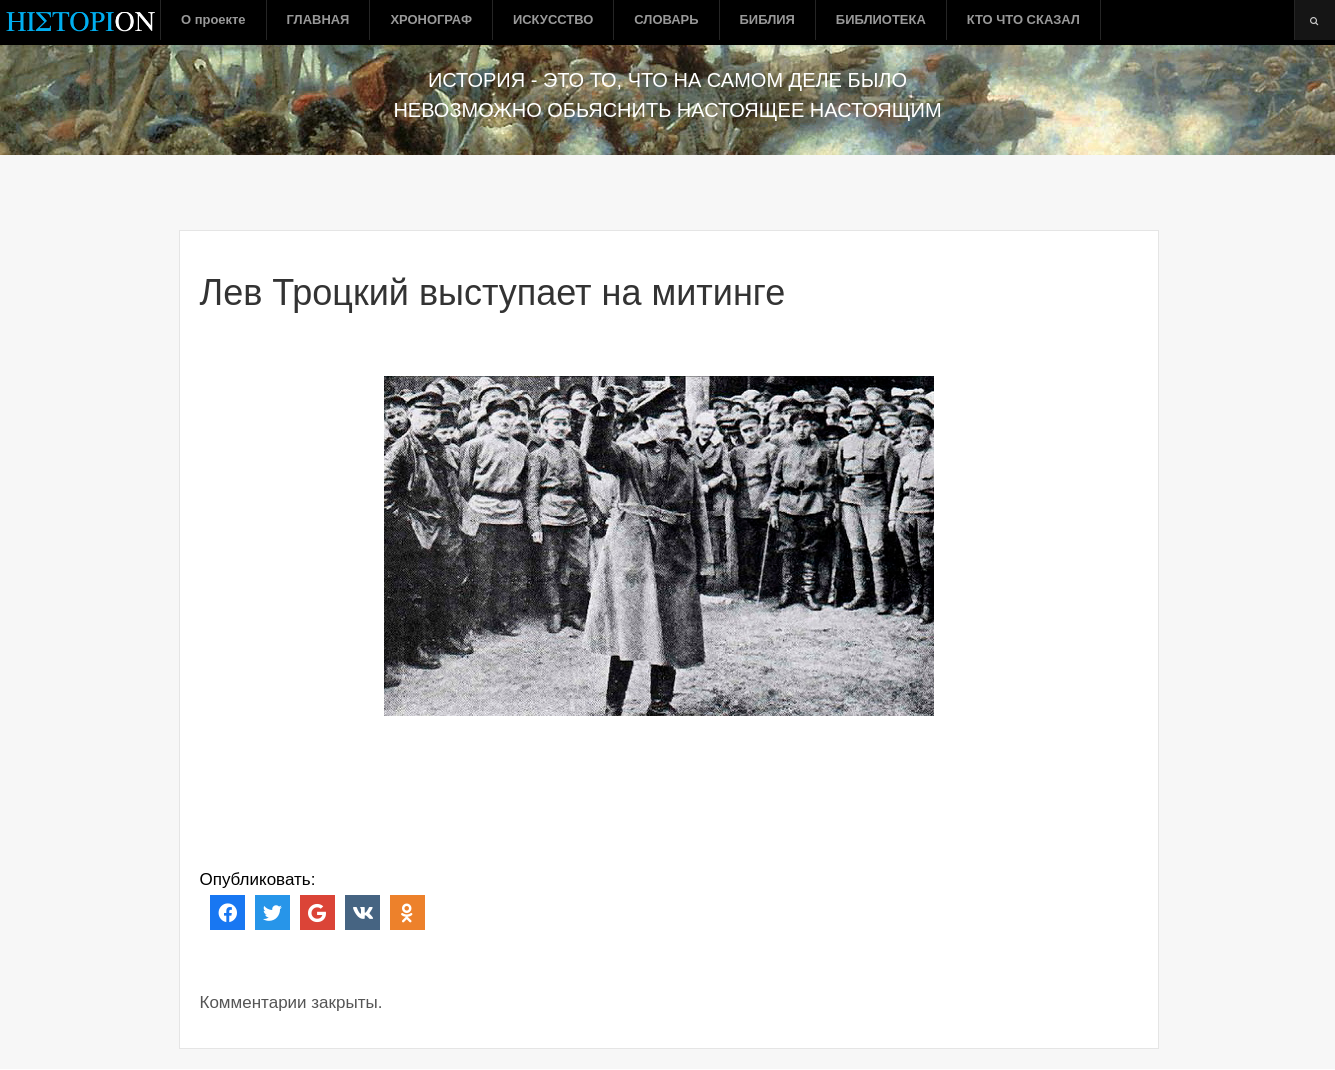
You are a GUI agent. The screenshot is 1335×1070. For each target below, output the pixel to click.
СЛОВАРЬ (666, 19)
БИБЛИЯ (767, 19)
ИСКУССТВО (553, 19)
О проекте (213, 19)
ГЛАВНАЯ (318, 19)
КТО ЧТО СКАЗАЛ (1023, 19)
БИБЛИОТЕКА (881, 19)
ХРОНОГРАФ (431, 19)
